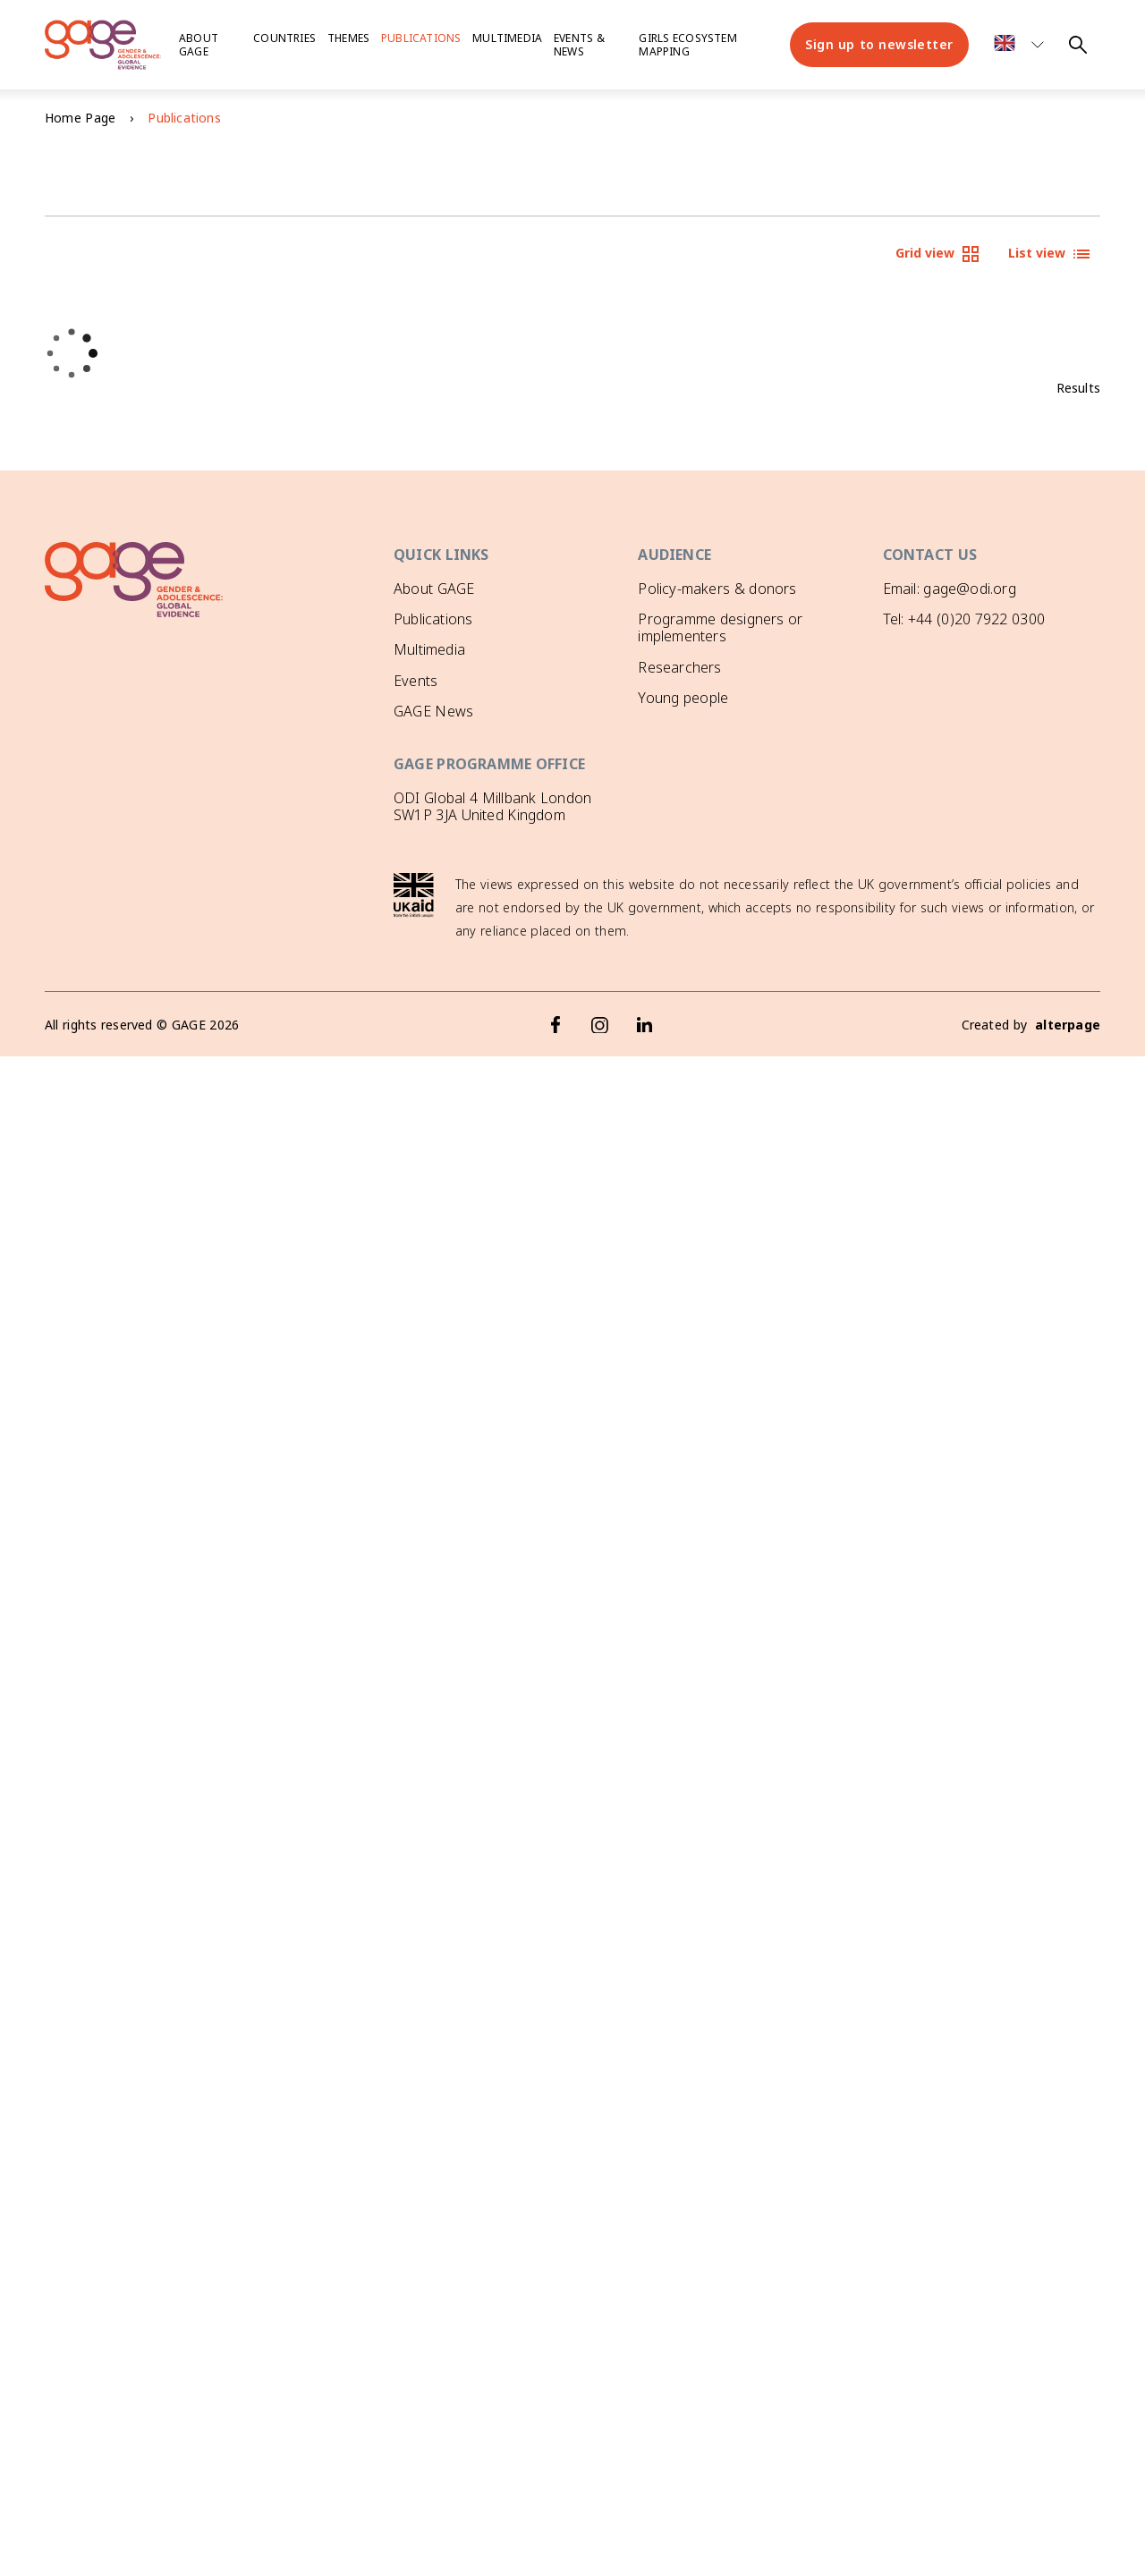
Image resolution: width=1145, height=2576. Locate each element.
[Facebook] (555, 1025)
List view (1050, 254)
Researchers (679, 667)
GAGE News (433, 711)
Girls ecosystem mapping (687, 44)
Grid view (938, 254)
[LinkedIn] (645, 1025)
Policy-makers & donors (717, 588)
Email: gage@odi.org (949, 588)
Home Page (80, 117)
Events (415, 681)
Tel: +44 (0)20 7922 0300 (964, 619)
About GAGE (434, 588)
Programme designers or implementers (720, 627)
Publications (421, 38)
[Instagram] (600, 1025)
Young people (683, 698)
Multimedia (507, 38)
